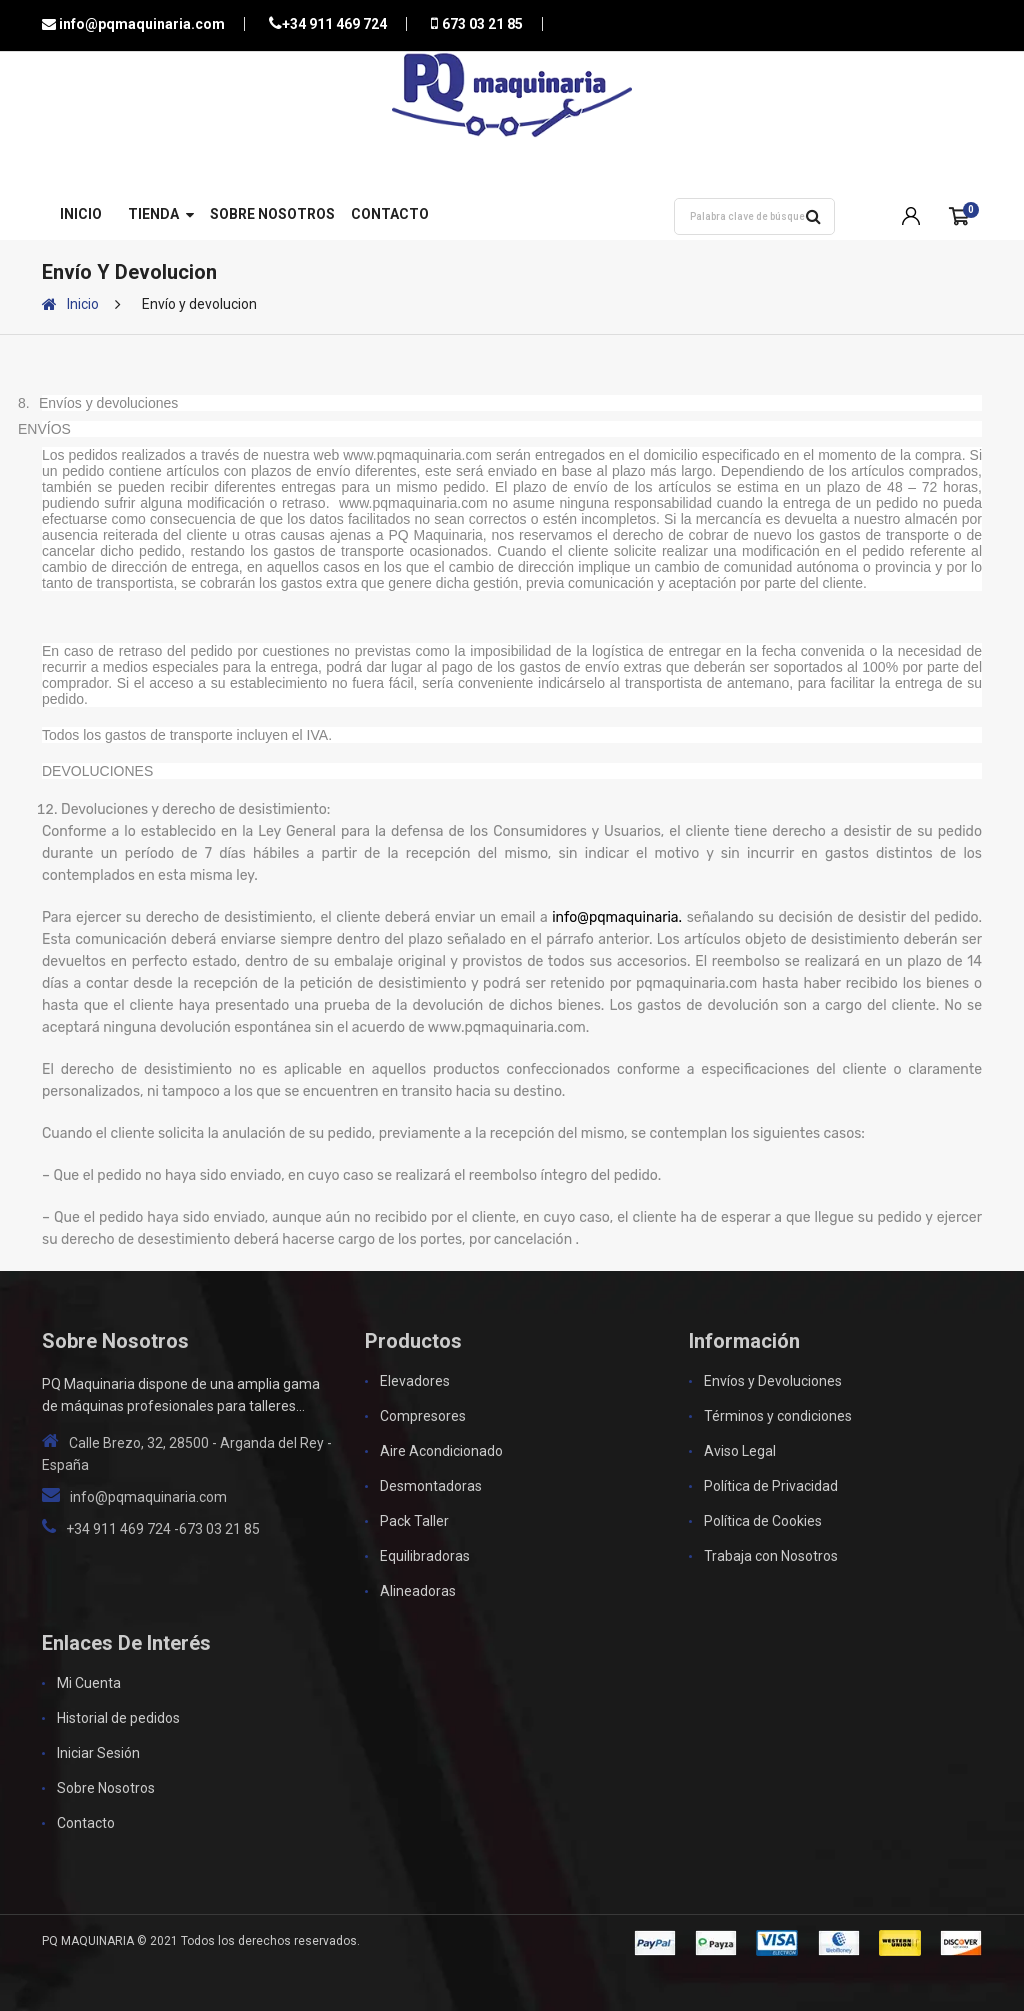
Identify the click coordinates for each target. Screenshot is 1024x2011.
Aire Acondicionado (441, 1451)
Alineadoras (418, 1591)
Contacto (390, 214)
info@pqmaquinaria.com (140, 24)
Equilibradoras (425, 1556)
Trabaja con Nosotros (771, 1556)
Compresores (423, 1416)
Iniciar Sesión (98, 1753)
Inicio (81, 214)
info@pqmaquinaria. (617, 917)
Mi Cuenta (89, 1683)
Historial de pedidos (118, 1718)
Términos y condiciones (778, 1416)
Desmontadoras (431, 1486)
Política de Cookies (763, 1521)
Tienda (153, 214)
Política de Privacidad (771, 1486)
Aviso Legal (740, 1451)
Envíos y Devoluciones (773, 1381)
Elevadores (415, 1381)
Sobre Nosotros (272, 214)
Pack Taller (414, 1521)
